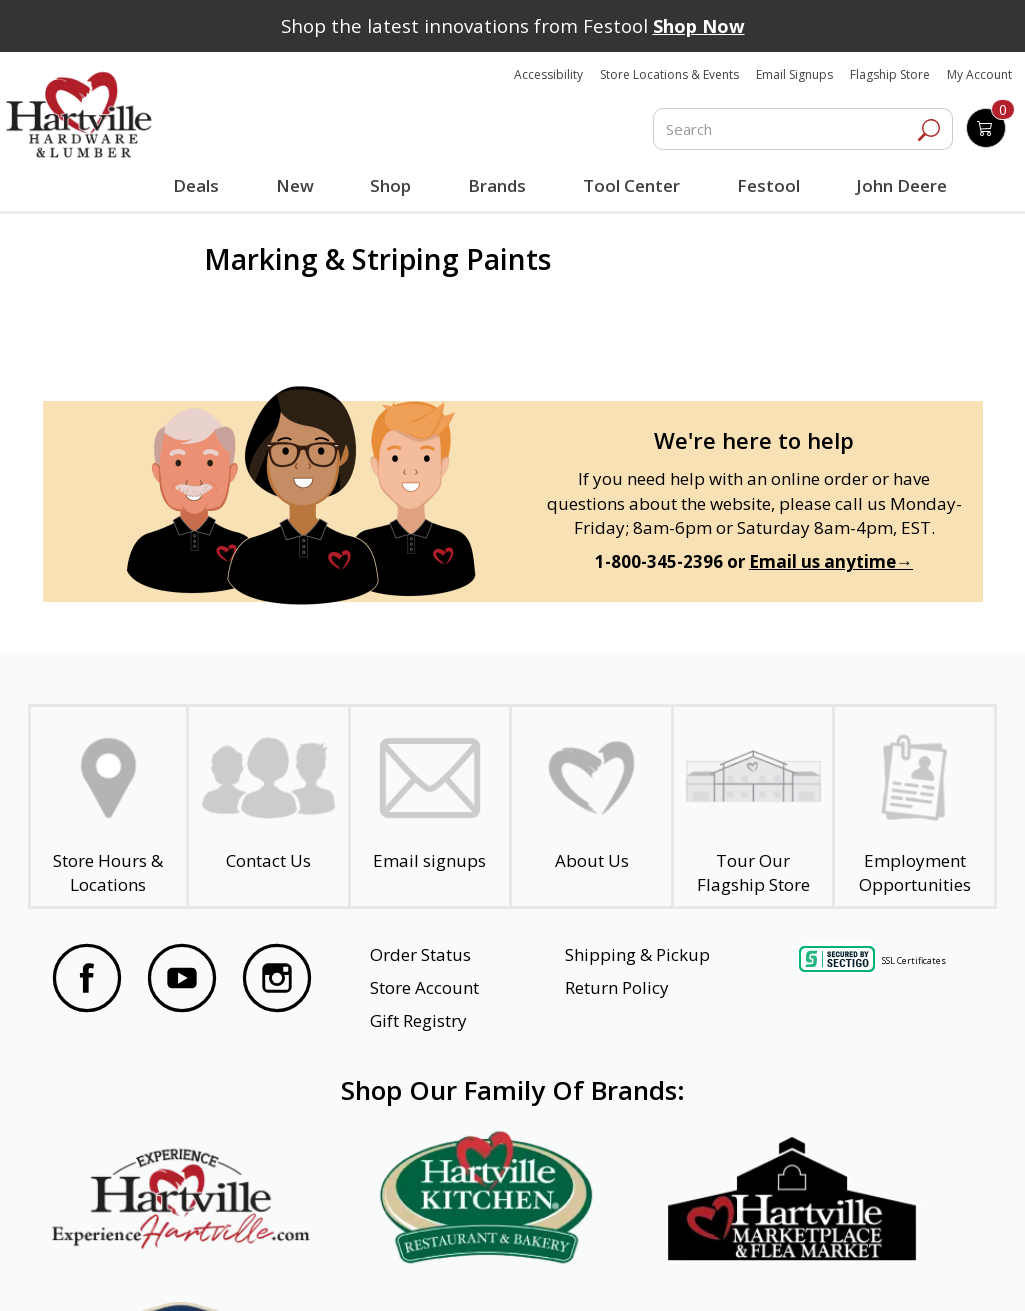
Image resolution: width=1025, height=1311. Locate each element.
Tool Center (629, 185)
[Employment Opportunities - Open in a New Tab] (914, 807)
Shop (393, 188)
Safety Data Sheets (451, 1269)
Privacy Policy (292, 1269)
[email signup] (430, 807)
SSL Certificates (914, 960)
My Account (979, 74)
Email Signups (794, 74)
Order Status (420, 954)
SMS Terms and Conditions (875, 1269)
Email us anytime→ (831, 561)
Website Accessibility (131, 1269)
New (294, 185)
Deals (198, 188)
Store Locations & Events (669, 74)
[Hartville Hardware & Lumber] (79, 115)
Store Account (424, 987)
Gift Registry (418, 1020)
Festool (766, 185)
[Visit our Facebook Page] (87, 981)
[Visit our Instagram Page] (277, 981)
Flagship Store (890, 74)
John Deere (899, 185)
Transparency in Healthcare (653, 1269)
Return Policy (617, 987)
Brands (496, 185)
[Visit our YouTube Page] (182, 981)
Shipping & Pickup (637, 954)
